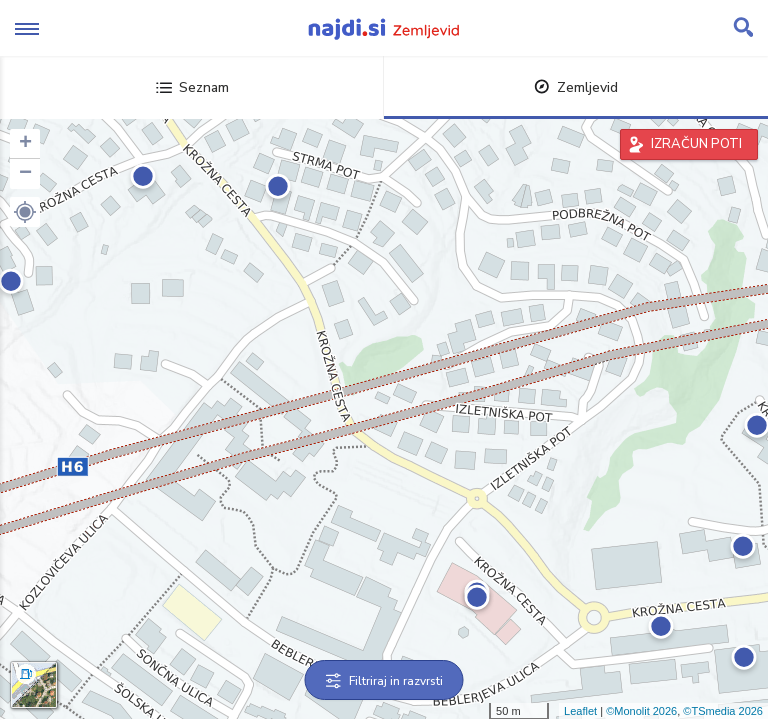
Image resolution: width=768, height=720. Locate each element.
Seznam (192, 87)
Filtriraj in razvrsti (384, 681)
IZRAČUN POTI (696, 144)
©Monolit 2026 (641, 711)
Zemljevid (576, 87)
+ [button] (25, 144)
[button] (25, 212)
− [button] (25, 174)
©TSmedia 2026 (723, 711)
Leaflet (580, 711)
